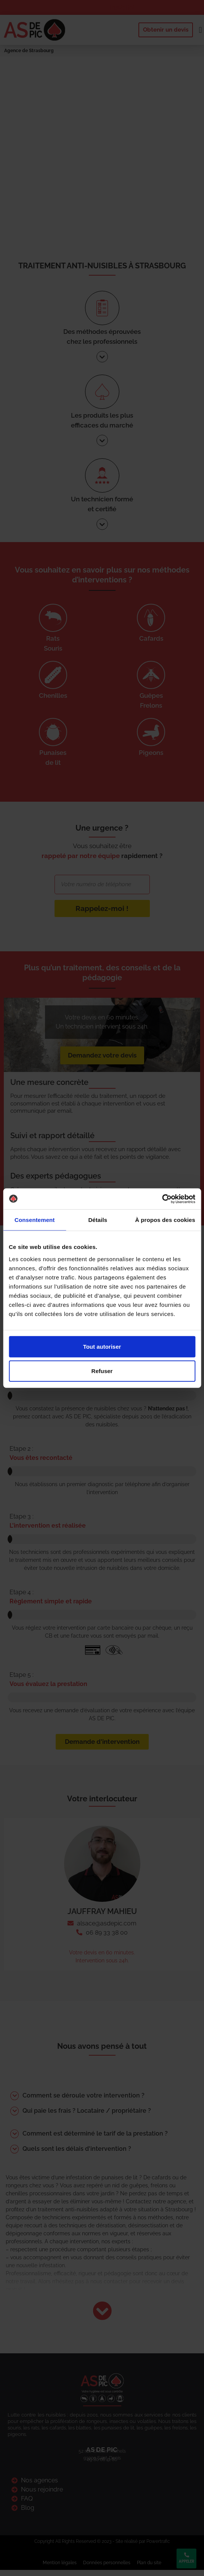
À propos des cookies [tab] (165, 1220)
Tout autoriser (102, 1346)
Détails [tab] (97, 1220)
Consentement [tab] (34, 1220)
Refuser (102, 1370)
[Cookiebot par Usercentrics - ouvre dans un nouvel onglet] (162, 1199)
